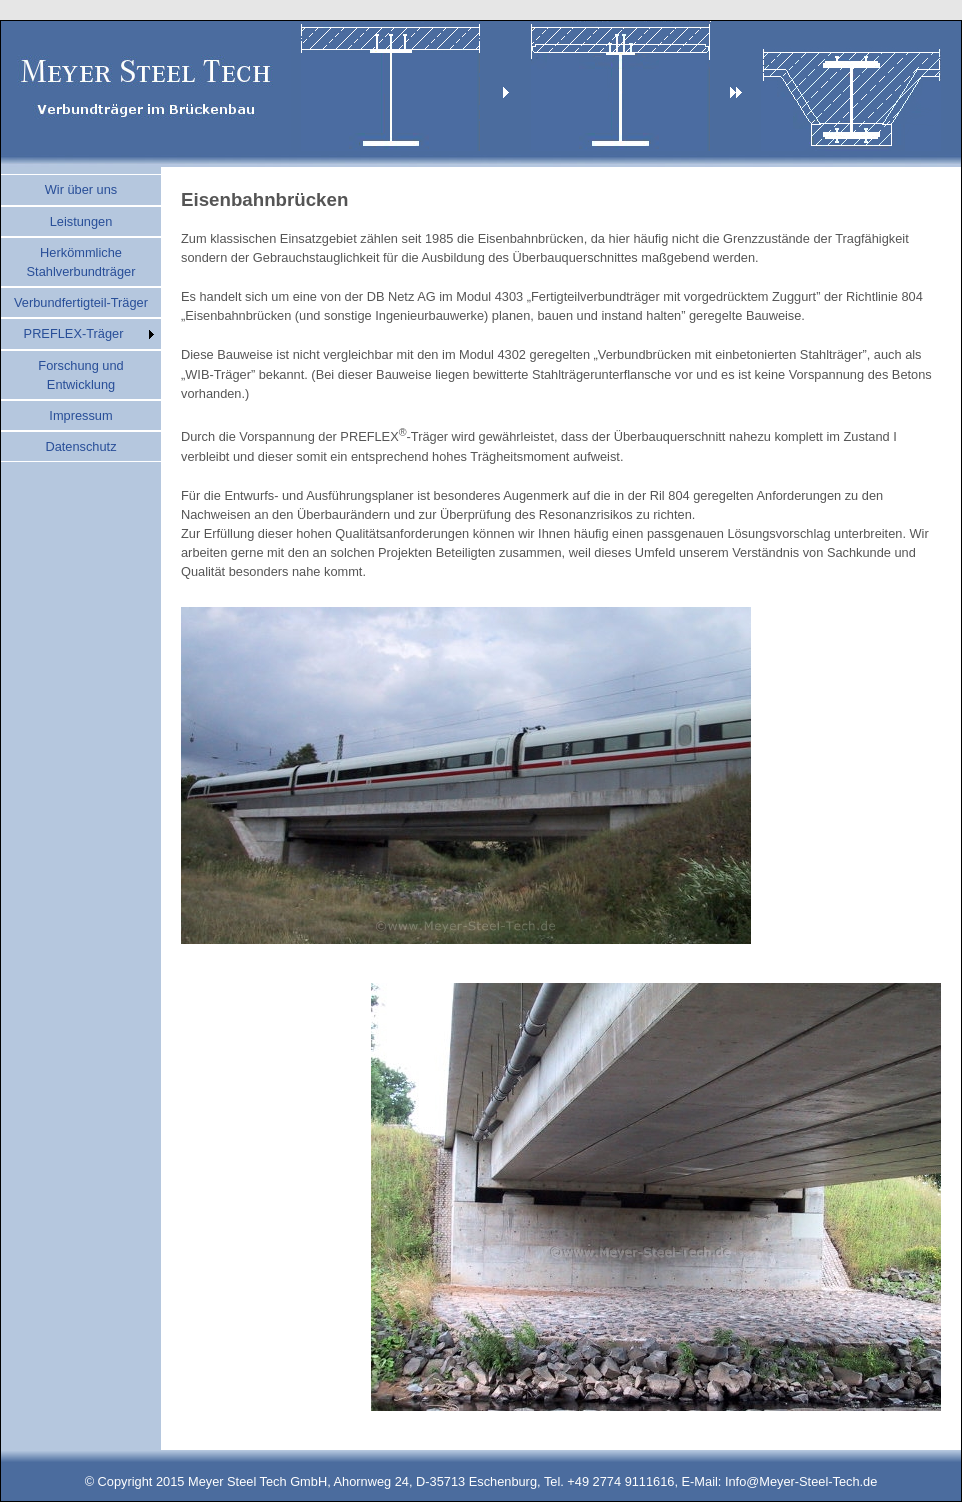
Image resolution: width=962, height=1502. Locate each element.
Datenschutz (80, 446)
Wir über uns (81, 189)
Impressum (80, 415)
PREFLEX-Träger (74, 333)
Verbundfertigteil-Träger (81, 302)
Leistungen (81, 221)
